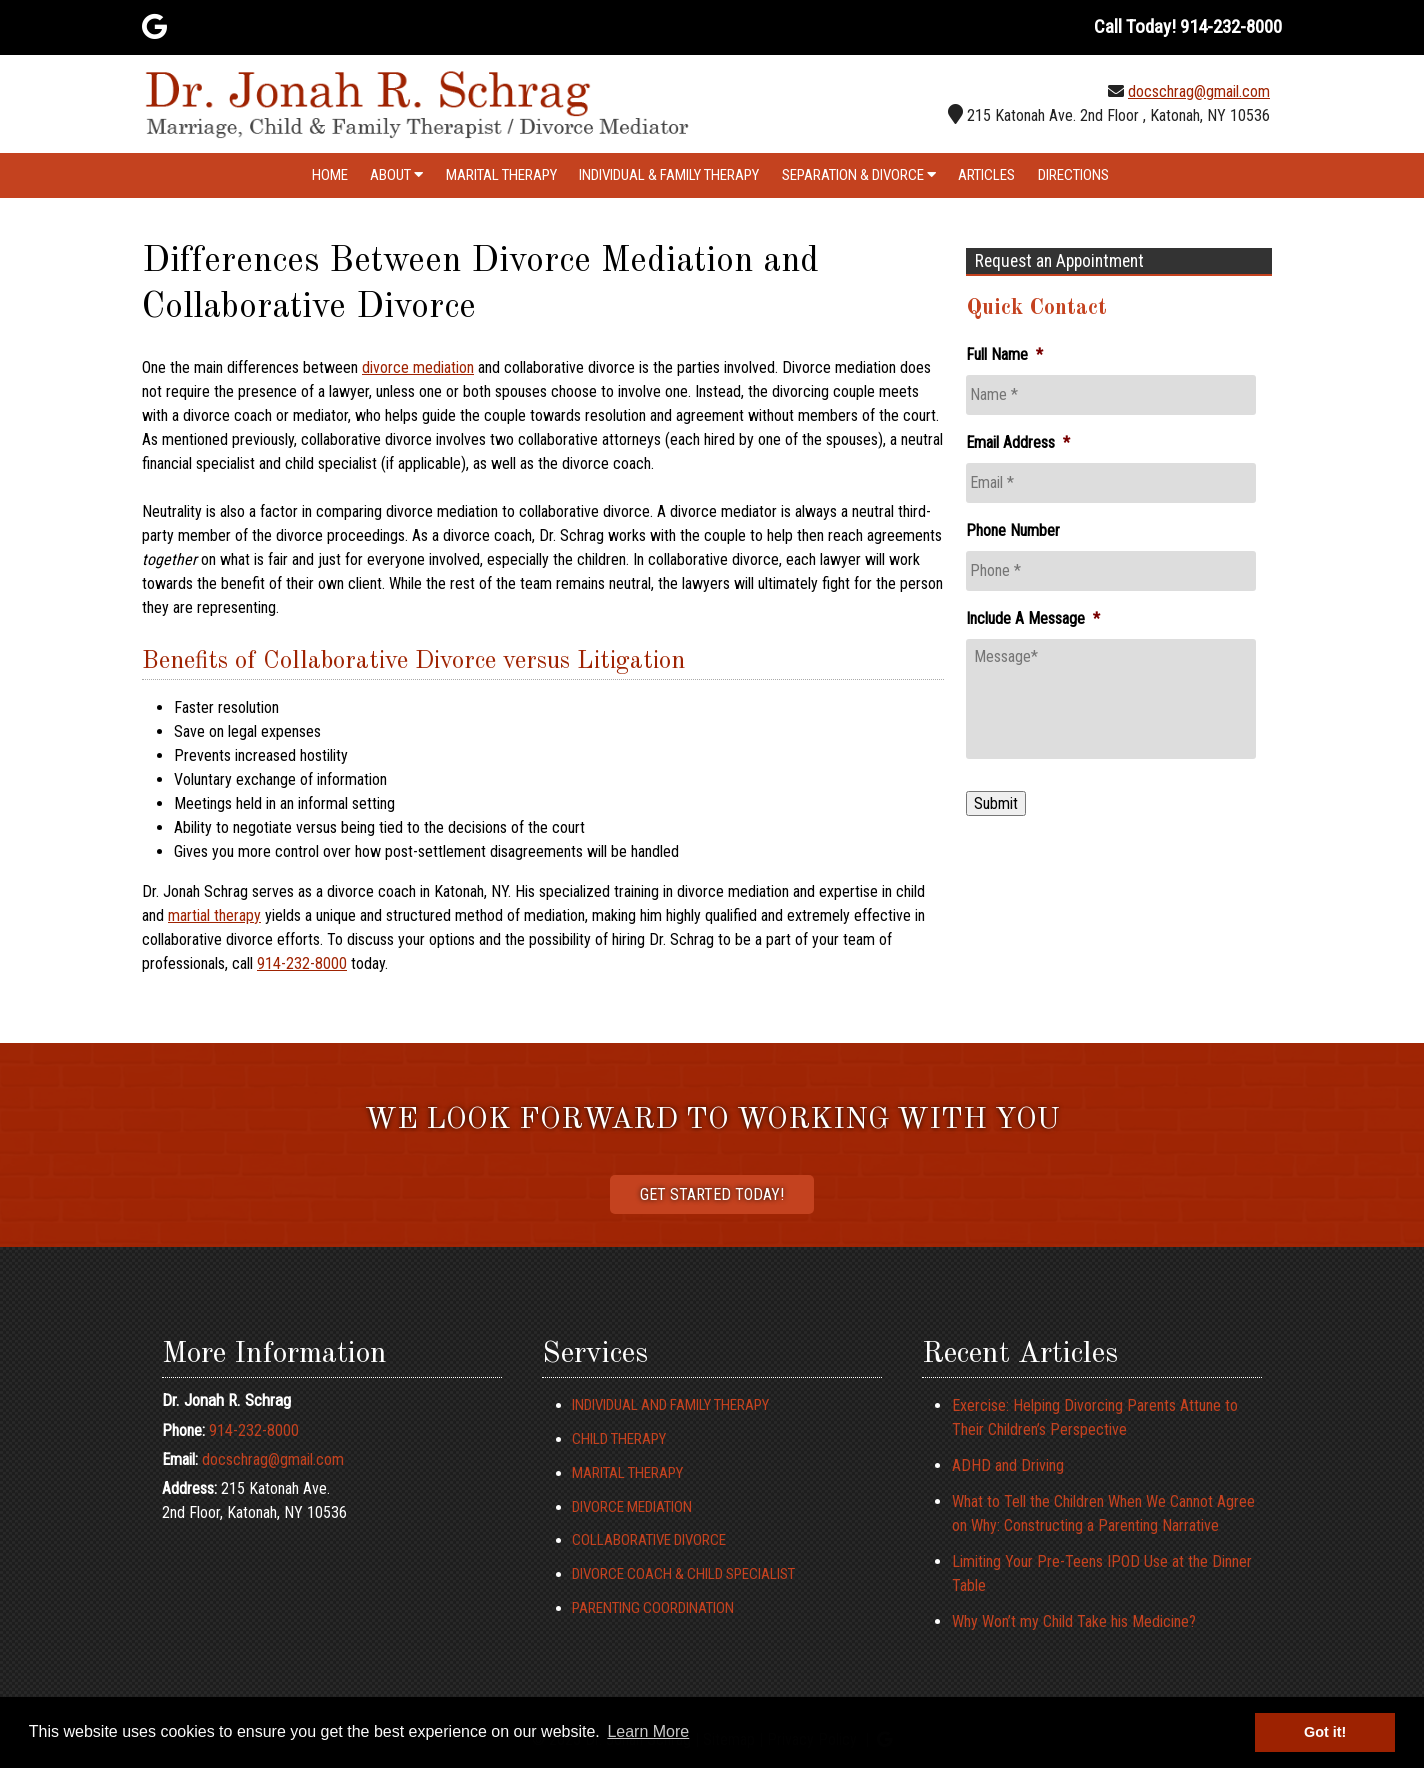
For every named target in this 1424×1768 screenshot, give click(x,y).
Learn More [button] (648, 1731)
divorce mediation (418, 367)
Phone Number (1013, 530)
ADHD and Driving (1008, 1465)
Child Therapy (619, 1439)
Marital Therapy (501, 175)
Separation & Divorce (859, 175)
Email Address (1018, 442)
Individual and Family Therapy (670, 1405)
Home (330, 175)
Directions (1073, 175)
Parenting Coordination (653, 1608)
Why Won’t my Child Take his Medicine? (1074, 1621)
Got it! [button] (1325, 1732)
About (396, 175)
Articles (986, 175)
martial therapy (214, 915)
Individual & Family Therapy (669, 175)
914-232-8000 (302, 963)
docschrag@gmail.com (1199, 91)
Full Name (1004, 354)
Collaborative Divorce (649, 1540)
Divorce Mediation (632, 1507)
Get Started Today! (712, 1194)
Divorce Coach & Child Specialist (683, 1574)
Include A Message (1033, 618)
